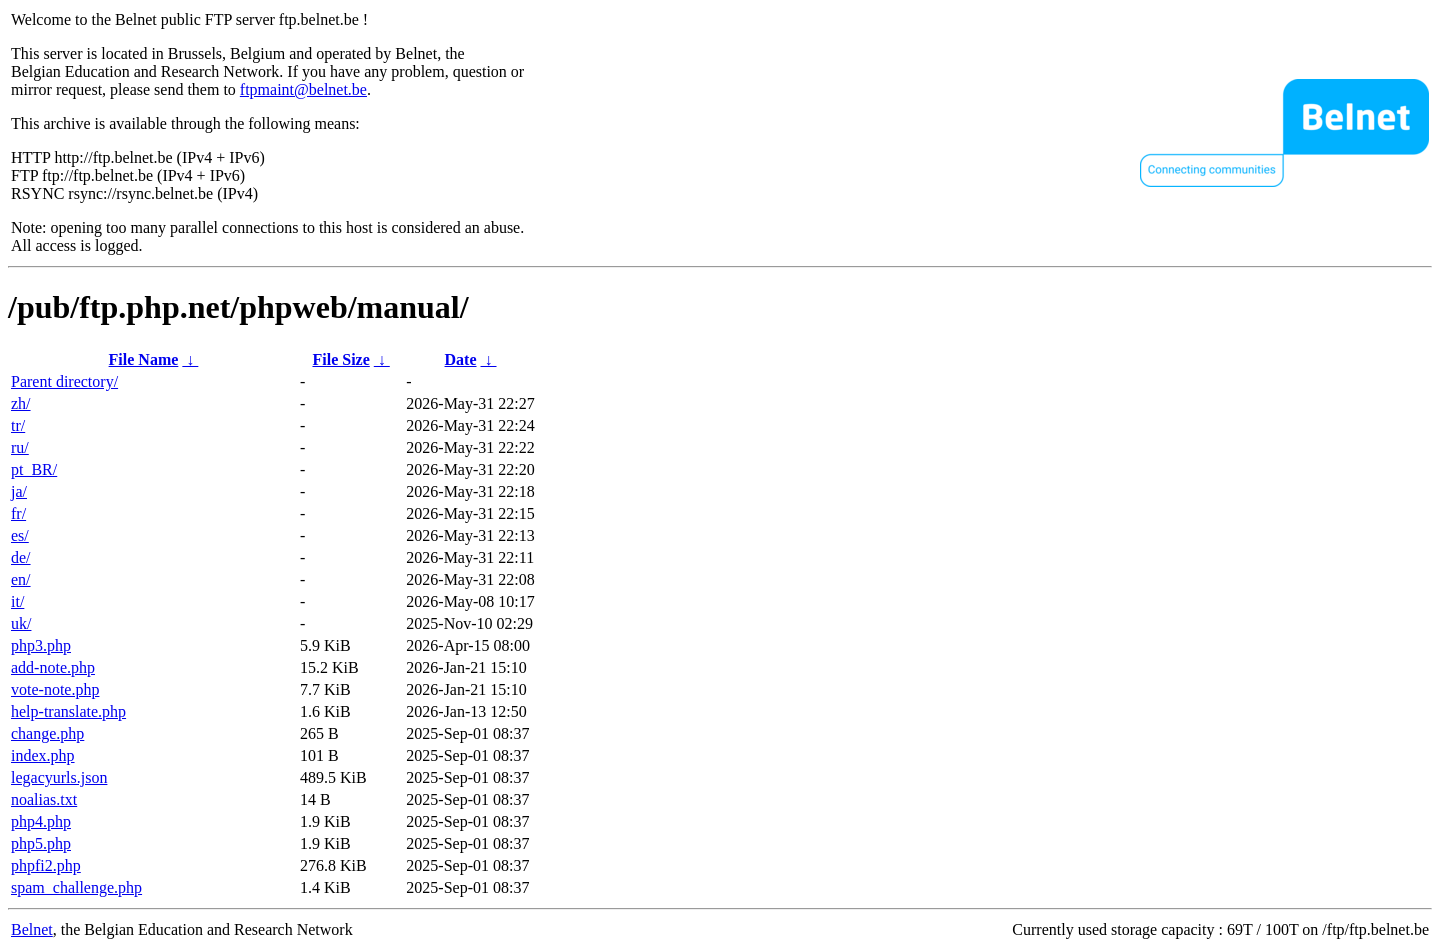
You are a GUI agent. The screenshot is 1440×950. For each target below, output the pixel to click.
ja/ (19, 491)
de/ (21, 557)
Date (461, 359)
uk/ (21, 623)
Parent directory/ (64, 381)
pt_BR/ (34, 469)
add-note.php (53, 667)
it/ (17, 601)
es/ (20, 535)
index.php (43, 755)
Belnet (32, 929)
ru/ (20, 447)
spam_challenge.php (76, 887)
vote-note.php (55, 689)
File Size (340, 359)
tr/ (18, 425)
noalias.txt (44, 799)
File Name (144, 359)
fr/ (18, 513)
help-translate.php (68, 711)
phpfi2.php (46, 865)
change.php (47, 733)
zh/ (21, 403)
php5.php (41, 843)
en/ (21, 579)
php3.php (41, 645)
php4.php (41, 821)
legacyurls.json (59, 777)
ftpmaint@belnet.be (303, 89)
